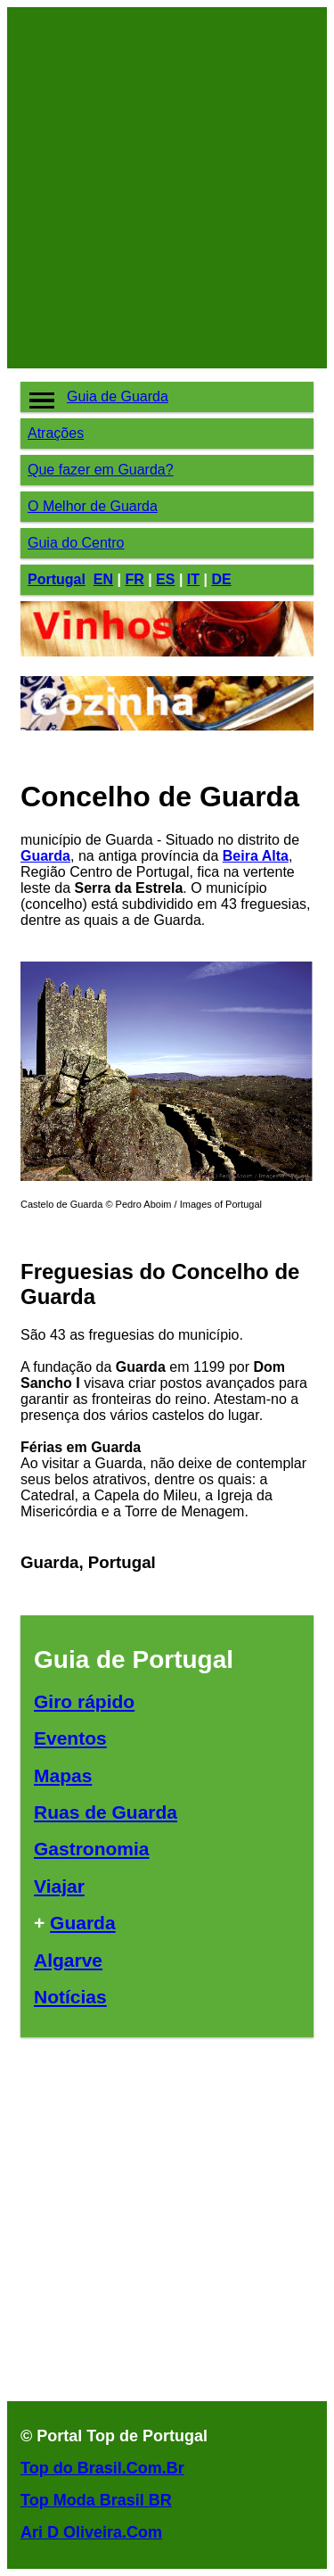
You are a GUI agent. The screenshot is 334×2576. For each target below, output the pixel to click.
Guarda (45, 855)
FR (134, 579)
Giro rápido (84, 1701)
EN (103, 579)
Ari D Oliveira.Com (91, 2532)
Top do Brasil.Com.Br (102, 2468)
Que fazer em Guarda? (101, 469)
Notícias (70, 1996)
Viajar (59, 1886)
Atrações (56, 433)
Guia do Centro (76, 542)
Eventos (70, 1738)
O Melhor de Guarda (93, 506)
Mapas (63, 1775)
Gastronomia (92, 1848)
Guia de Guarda (117, 396)
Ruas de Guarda (105, 1812)
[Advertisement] (167, 188)
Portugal (57, 579)
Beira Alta (256, 855)
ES (165, 579)
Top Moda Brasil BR (96, 2500)
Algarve (68, 1960)
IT (193, 579)
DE (221, 579)
